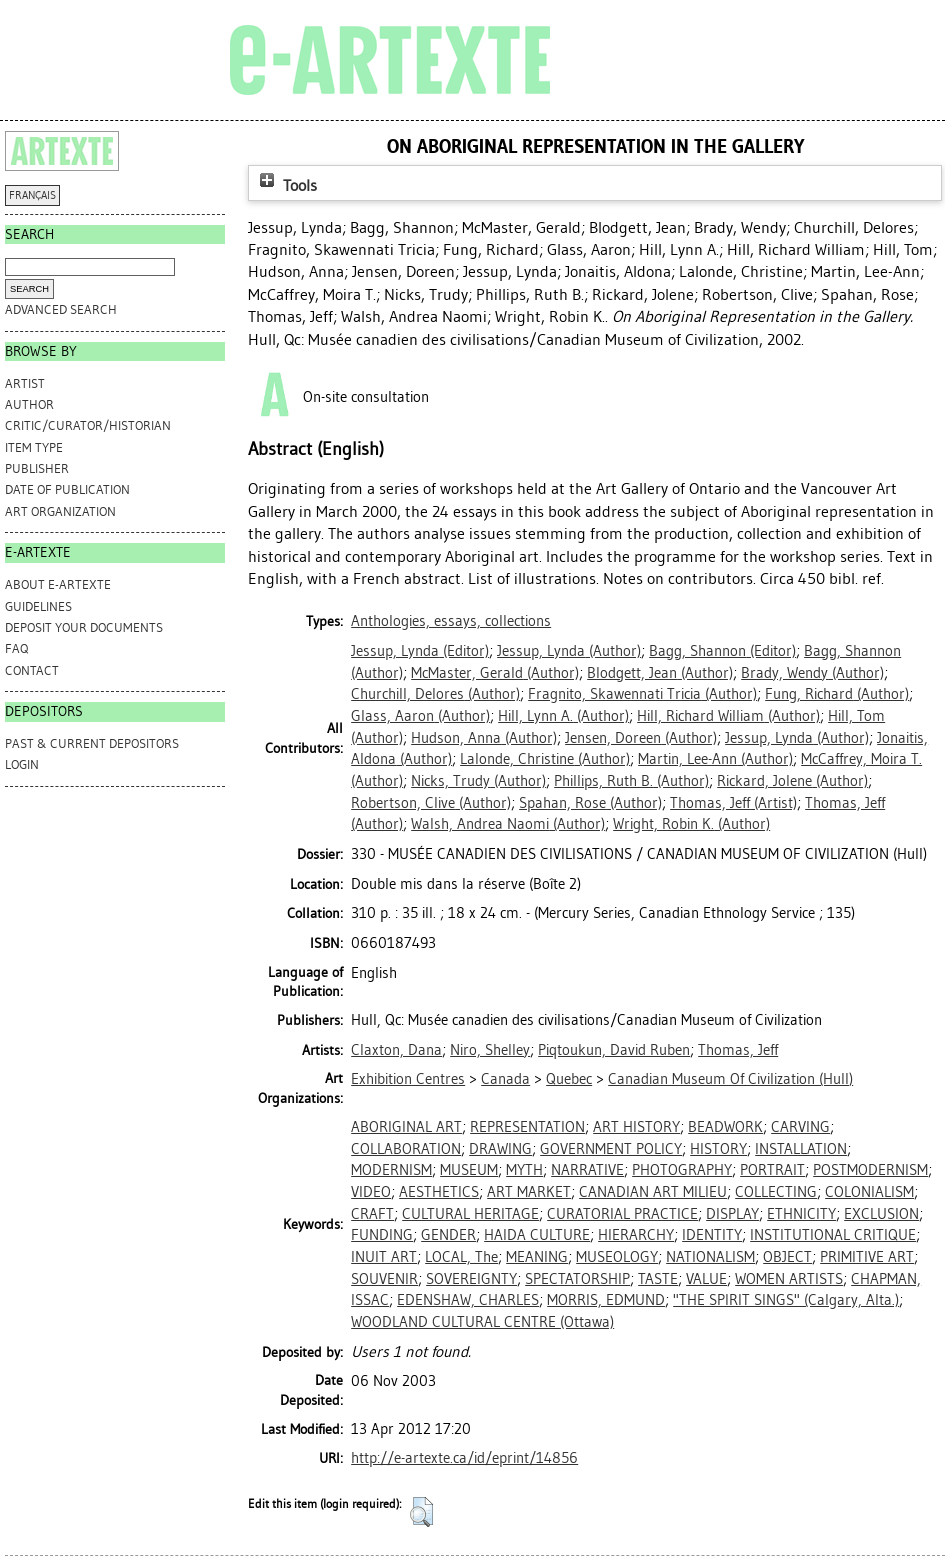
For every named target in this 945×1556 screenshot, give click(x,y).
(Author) (569, 651)
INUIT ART (384, 1257)
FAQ (16, 648)
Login (22, 764)
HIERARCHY (636, 1235)
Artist (25, 383)
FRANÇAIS (32, 195)
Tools (286, 185)
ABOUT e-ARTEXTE (58, 584)
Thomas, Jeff (738, 1050)
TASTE (658, 1279)
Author (29, 404)
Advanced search (61, 309)
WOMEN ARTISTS (789, 1279)
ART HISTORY (636, 1127)
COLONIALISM (869, 1192)
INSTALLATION (801, 1149)
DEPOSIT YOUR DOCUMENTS (84, 627)
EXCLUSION (881, 1214)
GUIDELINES (38, 606)
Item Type (34, 447)
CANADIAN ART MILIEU (653, 1192)
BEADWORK (725, 1127)
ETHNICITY (801, 1214)
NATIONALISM (710, 1257)
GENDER (448, 1235)
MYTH (524, 1170)
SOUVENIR (384, 1279)
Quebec (569, 1079)
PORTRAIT (772, 1170)
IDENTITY (712, 1235)
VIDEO (371, 1192)
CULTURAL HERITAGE (470, 1214)
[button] (421, 1512)
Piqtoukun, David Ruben (614, 1050)
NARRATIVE (587, 1170)
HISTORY (718, 1149)
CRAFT (372, 1214)
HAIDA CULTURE (537, 1235)
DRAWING (500, 1149)
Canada (505, 1079)
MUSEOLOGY (617, 1257)
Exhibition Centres (408, 1079)
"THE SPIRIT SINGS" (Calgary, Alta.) (786, 1300)
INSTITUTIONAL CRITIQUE (833, 1235)
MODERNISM (391, 1170)
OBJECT (787, 1257)
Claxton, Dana (396, 1050)
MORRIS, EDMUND (606, 1300)
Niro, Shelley (490, 1050)
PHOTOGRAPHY (682, 1170)
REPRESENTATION (527, 1127)
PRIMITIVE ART (867, 1257)
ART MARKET (529, 1192)
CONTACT (32, 670)
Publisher (37, 468)
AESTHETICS (439, 1192)
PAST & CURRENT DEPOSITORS (92, 743)
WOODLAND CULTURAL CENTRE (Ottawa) (482, 1322)
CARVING (800, 1127)
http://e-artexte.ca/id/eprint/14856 (464, 1458)
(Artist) (733, 803)
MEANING (537, 1257)
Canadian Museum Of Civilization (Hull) (730, 1079)
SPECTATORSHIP (577, 1279)
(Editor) (420, 651)
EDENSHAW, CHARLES (468, 1300)
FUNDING (382, 1235)
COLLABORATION (406, 1149)
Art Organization (60, 511)
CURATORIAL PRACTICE (622, 1214)
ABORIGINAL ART (406, 1127)
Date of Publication (67, 489)
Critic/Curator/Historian (88, 425)
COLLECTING (776, 1192)
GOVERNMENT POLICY (611, 1149)
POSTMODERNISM (870, 1170)
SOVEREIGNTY (471, 1279)
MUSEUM (469, 1170)
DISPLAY (732, 1214)
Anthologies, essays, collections (451, 621)
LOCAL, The (461, 1257)
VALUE (706, 1279)
